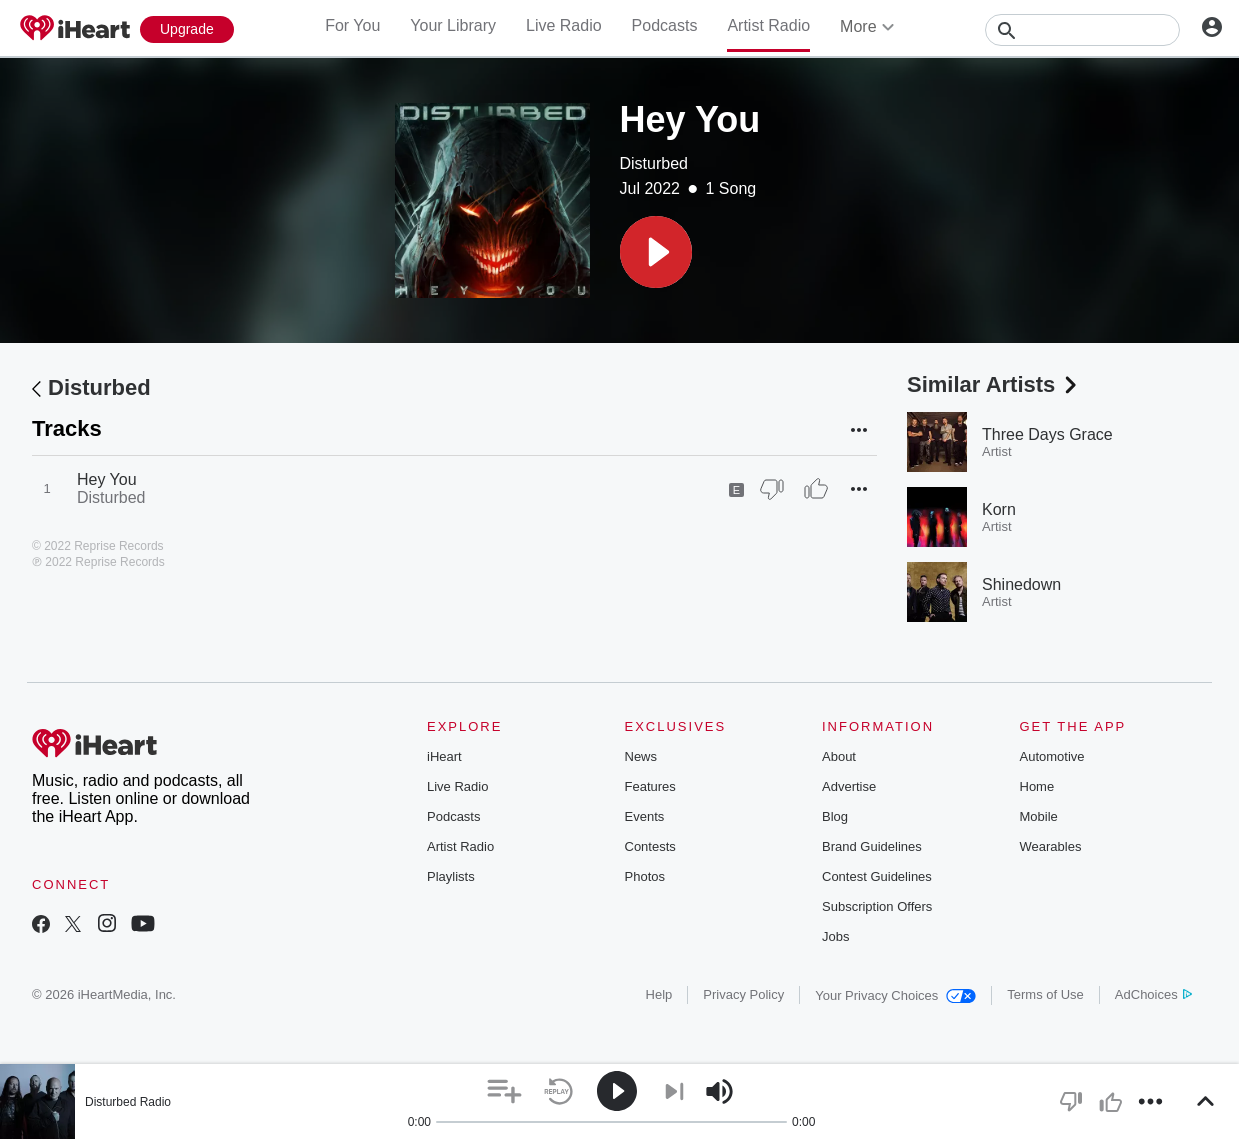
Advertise (849, 786)
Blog (835, 816)
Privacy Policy (743, 994)
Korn (999, 509)
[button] (656, 252)
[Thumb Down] (772, 489)
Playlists (451, 876)
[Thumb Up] (816, 489)
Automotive (1052, 756)
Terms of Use (1045, 994)
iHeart (444, 756)
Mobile (1039, 816)
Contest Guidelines (877, 876)
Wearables (1051, 846)
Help (659, 994)
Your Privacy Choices (895, 995)
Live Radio (564, 25)
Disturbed (654, 163)
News (641, 756)
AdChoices (1153, 994)
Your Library (453, 25)
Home (1037, 786)
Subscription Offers (877, 906)
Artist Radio (768, 25)
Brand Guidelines (872, 846)
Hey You (107, 479)
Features (650, 786)
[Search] (1082, 30)
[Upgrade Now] (187, 29)
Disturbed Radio (128, 1102)
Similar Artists (994, 384)
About (839, 756)
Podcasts (665, 25)
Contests (650, 846)
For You (352, 25)
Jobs (835, 936)
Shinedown (1021, 584)
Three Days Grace (1047, 434)
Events (645, 816)
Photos (645, 876)
